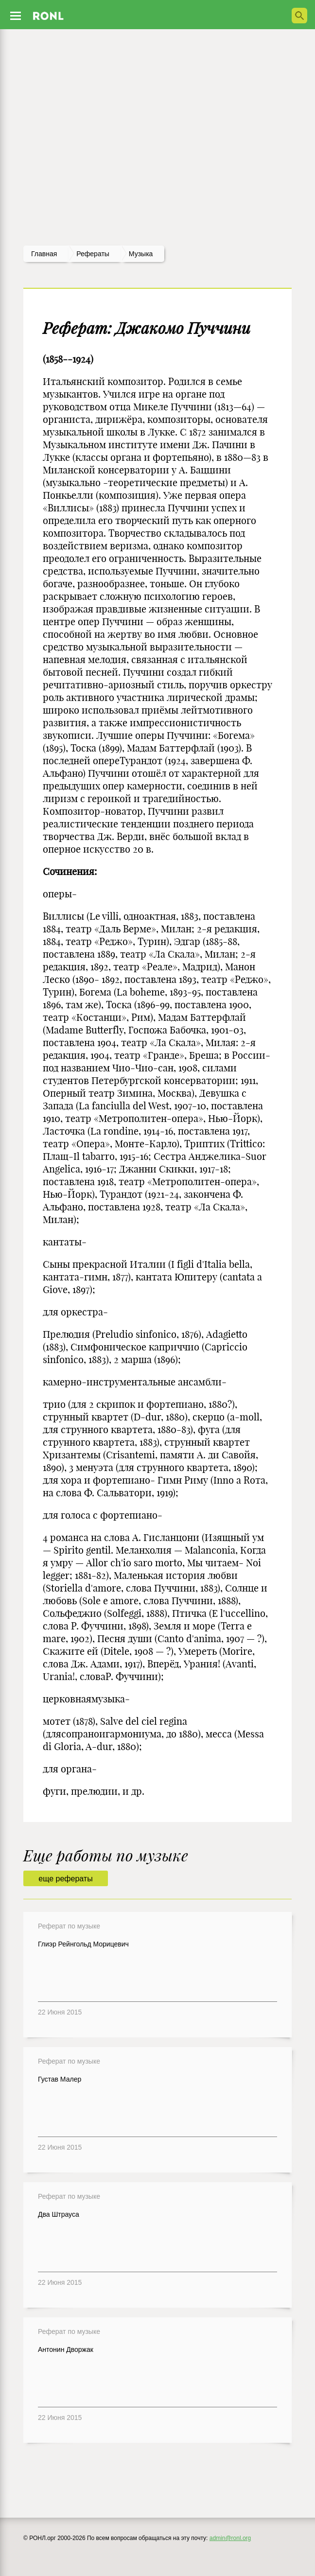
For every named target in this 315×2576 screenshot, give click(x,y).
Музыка (141, 254)
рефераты (92, 254)
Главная (44, 254)
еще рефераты (65, 1879)
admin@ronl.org (230, 2538)
